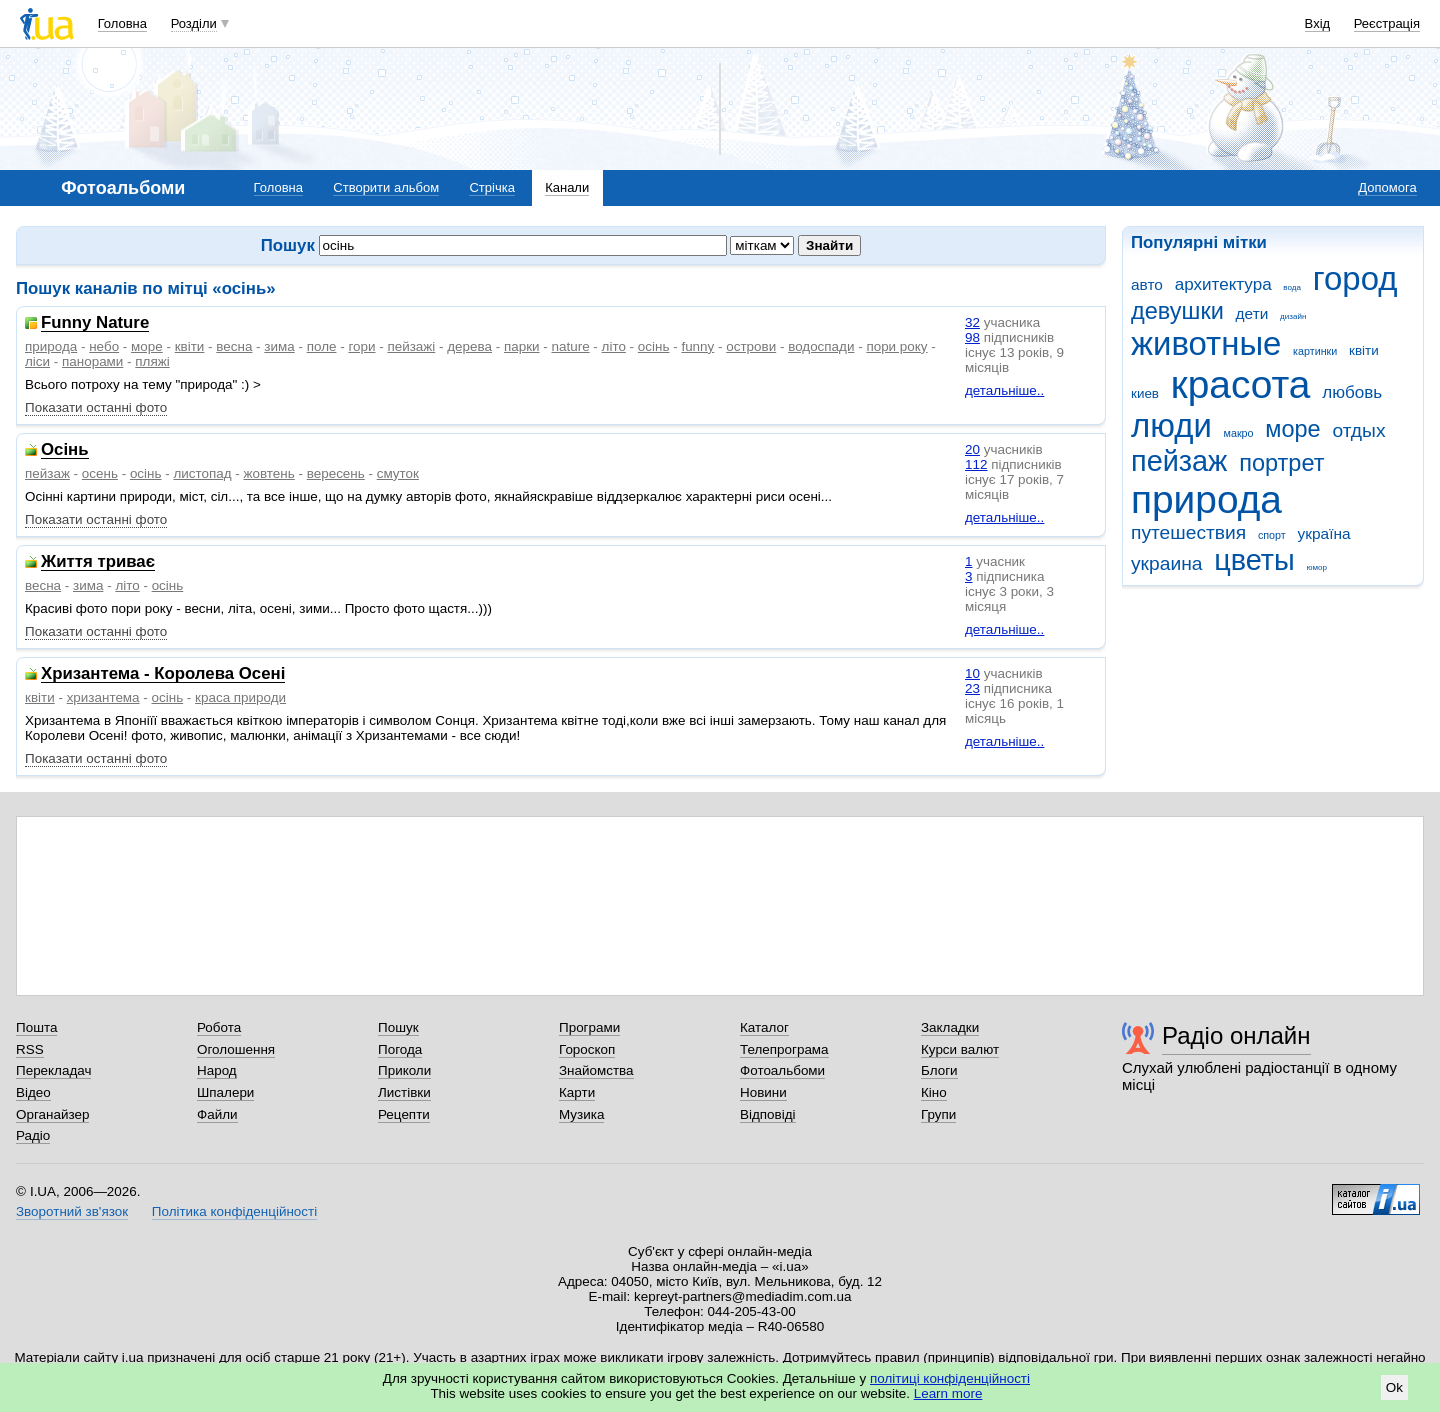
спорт (1272, 535)
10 (972, 673)
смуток (398, 473)
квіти (1364, 350)
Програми (589, 1027)
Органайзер (52, 1114)
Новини (763, 1092)
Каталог (764, 1027)
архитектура (1223, 284)
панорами (92, 361)
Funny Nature (95, 323)
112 (976, 464)
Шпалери (225, 1092)
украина (1166, 563)
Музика (581, 1114)
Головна (122, 23)
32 (972, 322)
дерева (469, 346)
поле (322, 346)
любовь (1352, 392)
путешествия (1188, 532)
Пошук (398, 1027)
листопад (202, 473)
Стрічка (491, 187)
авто (1147, 284)
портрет (1281, 463)
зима (279, 346)
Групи (938, 1114)
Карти (577, 1092)
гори (361, 346)
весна (234, 346)
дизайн (1293, 316)
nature (571, 346)
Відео (33, 1092)
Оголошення (236, 1049)
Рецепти (404, 1114)
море (1292, 429)
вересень (336, 473)
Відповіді (768, 1114)
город (1355, 278)
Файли (217, 1114)
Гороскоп (587, 1049)
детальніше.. (1004, 390)
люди (1171, 425)
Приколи (404, 1070)
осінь (654, 346)
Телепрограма (784, 1049)
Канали (567, 187)
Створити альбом (386, 187)
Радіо (33, 1135)
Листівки (404, 1092)
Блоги (939, 1070)
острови (751, 346)
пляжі (152, 361)
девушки (1177, 311)
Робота (219, 1027)
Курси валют (960, 1049)
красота (1241, 384)
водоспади (821, 346)
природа (1206, 499)
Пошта (36, 1027)
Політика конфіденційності (234, 1211)
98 (972, 337)
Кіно (934, 1092)
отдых (1358, 430)
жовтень (269, 473)
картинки (1315, 351)
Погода (400, 1049)
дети (1252, 313)
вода (1292, 287)
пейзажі (411, 346)
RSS (30, 1049)
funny (697, 346)
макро (1239, 433)
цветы (1254, 560)
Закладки (950, 1027)
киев (1145, 393)
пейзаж (1179, 461)
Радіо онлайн (1236, 1035)
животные (1206, 343)
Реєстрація (1387, 23)
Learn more (948, 1393)
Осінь (65, 450)
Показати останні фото (96, 407)
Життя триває (98, 562)
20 (972, 449)
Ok (1394, 1387)
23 (972, 688)
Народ (217, 1070)
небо (104, 346)
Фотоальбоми (782, 1070)
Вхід (1318, 23)
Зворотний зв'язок (72, 1211)
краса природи (240, 697)
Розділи (194, 23)
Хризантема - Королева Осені (163, 674)
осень (100, 473)
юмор (1317, 567)
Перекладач (53, 1070)
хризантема (103, 697)
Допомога (1387, 187)
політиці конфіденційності (950, 1378)
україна (1323, 533)
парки (522, 346)
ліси (37, 361)
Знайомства (596, 1070)
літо (614, 346)
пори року (896, 346)
